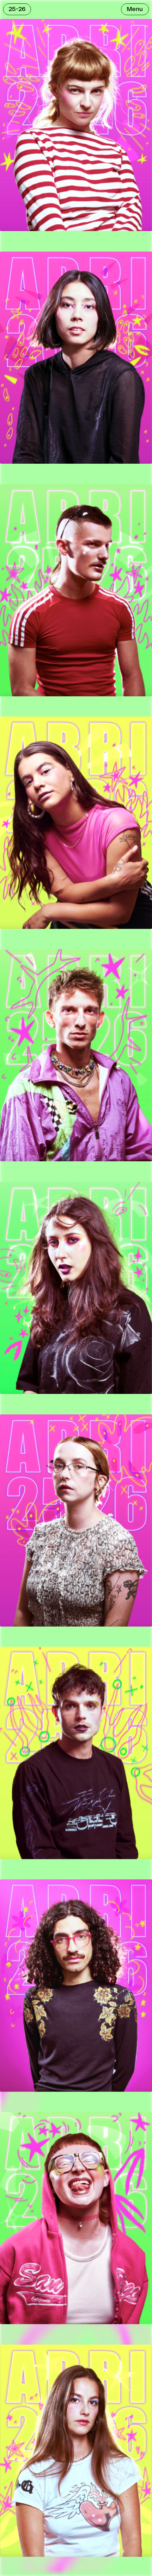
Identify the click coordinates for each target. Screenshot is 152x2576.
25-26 (17, 9)
